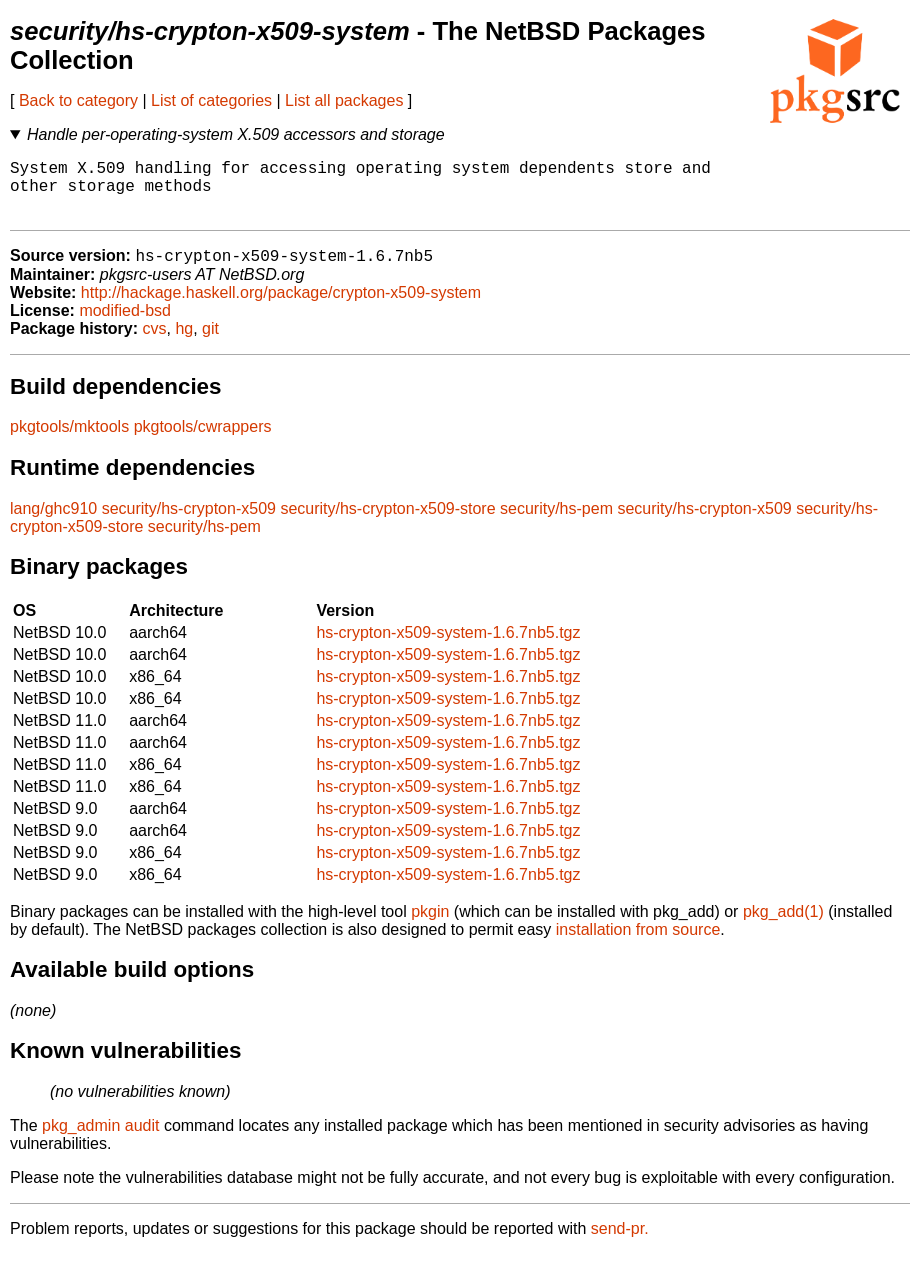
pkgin (430, 926)
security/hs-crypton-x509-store (387, 523)
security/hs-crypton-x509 (189, 523)
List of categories (211, 100)
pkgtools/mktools (69, 441)
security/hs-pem (556, 523)
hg (184, 343)
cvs (155, 343)
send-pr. (620, 1243)
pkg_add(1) (783, 926)
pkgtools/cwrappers (203, 441)
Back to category (78, 100)
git (210, 343)
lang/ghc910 (53, 523)
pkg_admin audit (100, 1140)
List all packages (344, 100)
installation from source (638, 944)
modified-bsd (125, 325)
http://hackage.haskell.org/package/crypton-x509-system (281, 307)
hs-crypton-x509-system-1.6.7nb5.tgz (448, 647)
